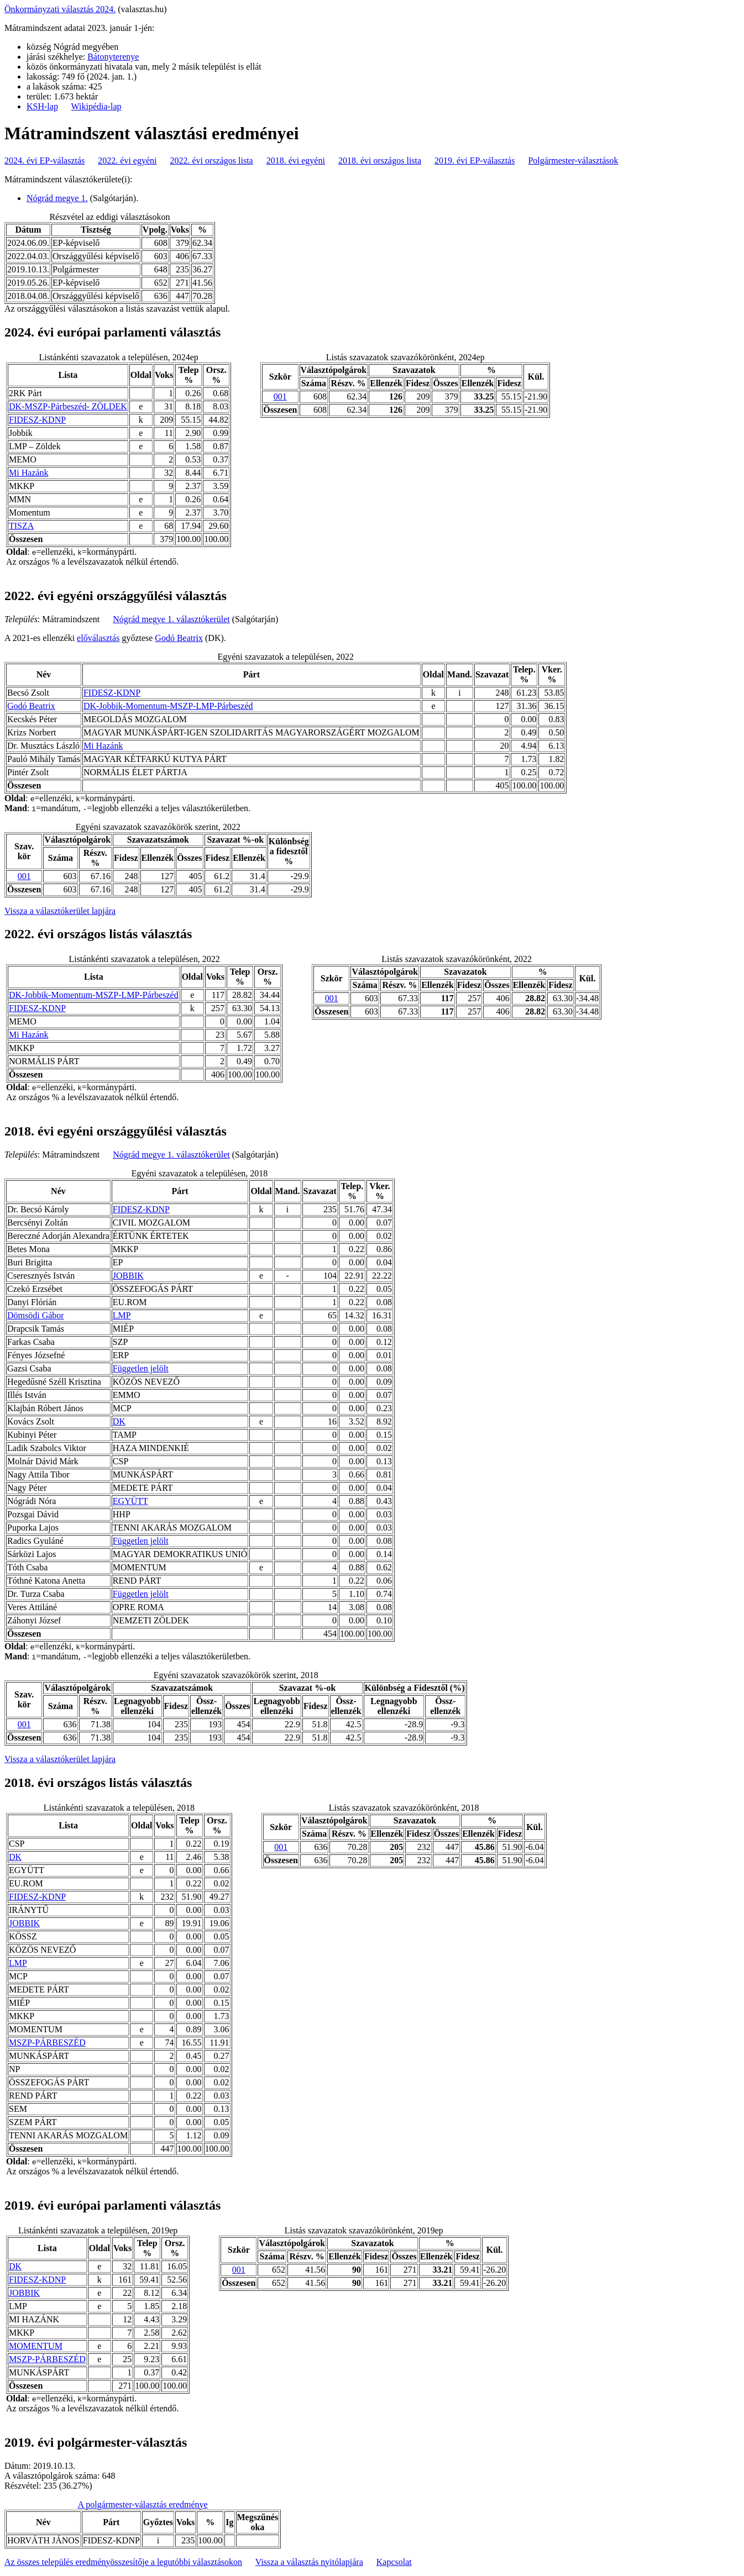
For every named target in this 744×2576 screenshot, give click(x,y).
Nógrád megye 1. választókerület (171, 619)
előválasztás (98, 638)
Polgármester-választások (573, 160)
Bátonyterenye (113, 56)
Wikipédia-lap (96, 106)
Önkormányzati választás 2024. (60, 9)
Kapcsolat (394, 2562)
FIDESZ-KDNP (37, 419)
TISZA (21, 525)
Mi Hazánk (29, 472)
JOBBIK (128, 1275)
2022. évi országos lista (211, 160)
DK (119, 1421)
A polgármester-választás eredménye (143, 2504)
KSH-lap (42, 106)
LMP (122, 1315)
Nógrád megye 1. (57, 198)
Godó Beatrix (179, 638)
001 (280, 396)
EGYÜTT (130, 1501)
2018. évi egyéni (295, 160)
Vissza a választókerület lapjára (60, 911)
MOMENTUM (35, 2346)
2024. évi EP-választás (44, 160)
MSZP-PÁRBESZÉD (47, 2042)
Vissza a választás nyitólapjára (309, 2562)
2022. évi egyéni (127, 160)
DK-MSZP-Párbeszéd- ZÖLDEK (68, 406)
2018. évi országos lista (379, 160)
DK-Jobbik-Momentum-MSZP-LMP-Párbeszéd (168, 706)
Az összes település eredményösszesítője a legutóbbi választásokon (123, 2562)
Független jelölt (141, 1368)
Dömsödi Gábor (35, 1315)
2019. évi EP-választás (474, 160)
